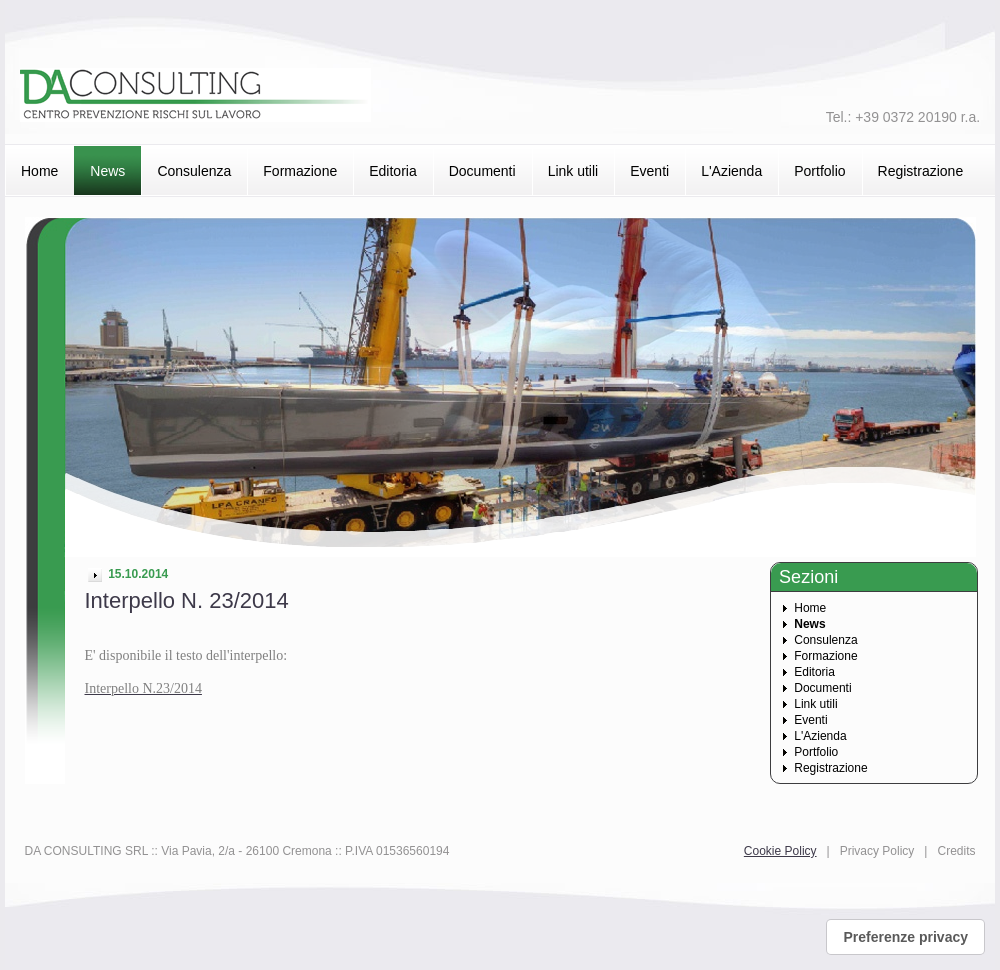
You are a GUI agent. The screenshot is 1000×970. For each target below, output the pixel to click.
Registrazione (921, 171)
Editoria (392, 171)
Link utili (573, 171)
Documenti (482, 171)
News (107, 171)
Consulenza (194, 171)
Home (39, 171)
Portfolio (819, 171)
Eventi (649, 171)
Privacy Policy (877, 851)
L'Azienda (731, 171)
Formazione (300, 171)
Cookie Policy (780, 851)
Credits (956, 851)
